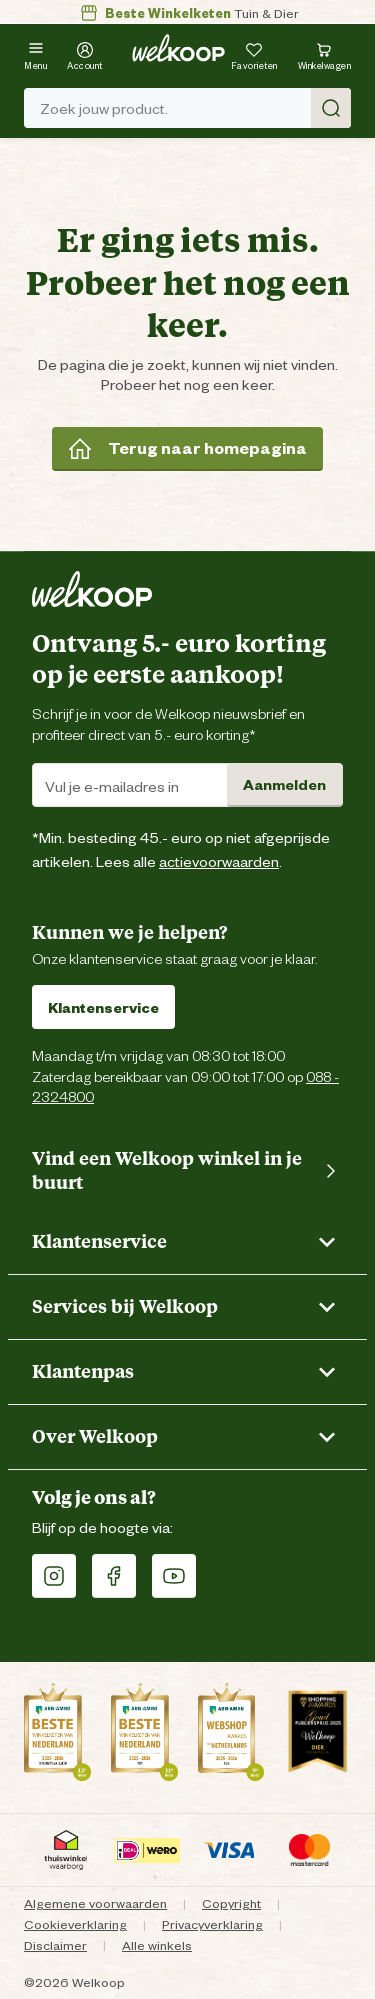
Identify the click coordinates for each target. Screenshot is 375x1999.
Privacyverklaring (212, 1923)
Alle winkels (157, 1944)
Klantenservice (103, 1006)
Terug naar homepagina (187, 448)
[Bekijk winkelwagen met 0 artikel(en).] (325, 53)
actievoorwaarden (219, 860)
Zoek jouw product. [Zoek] (195, 108)
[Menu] (35, 53)
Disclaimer (55, 1944)
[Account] (85, 53)
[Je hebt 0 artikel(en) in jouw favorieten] (254, 53)
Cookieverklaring (75, 1923)
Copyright (231, 1902)
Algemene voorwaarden (95, 1902)
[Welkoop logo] (178, 48)
